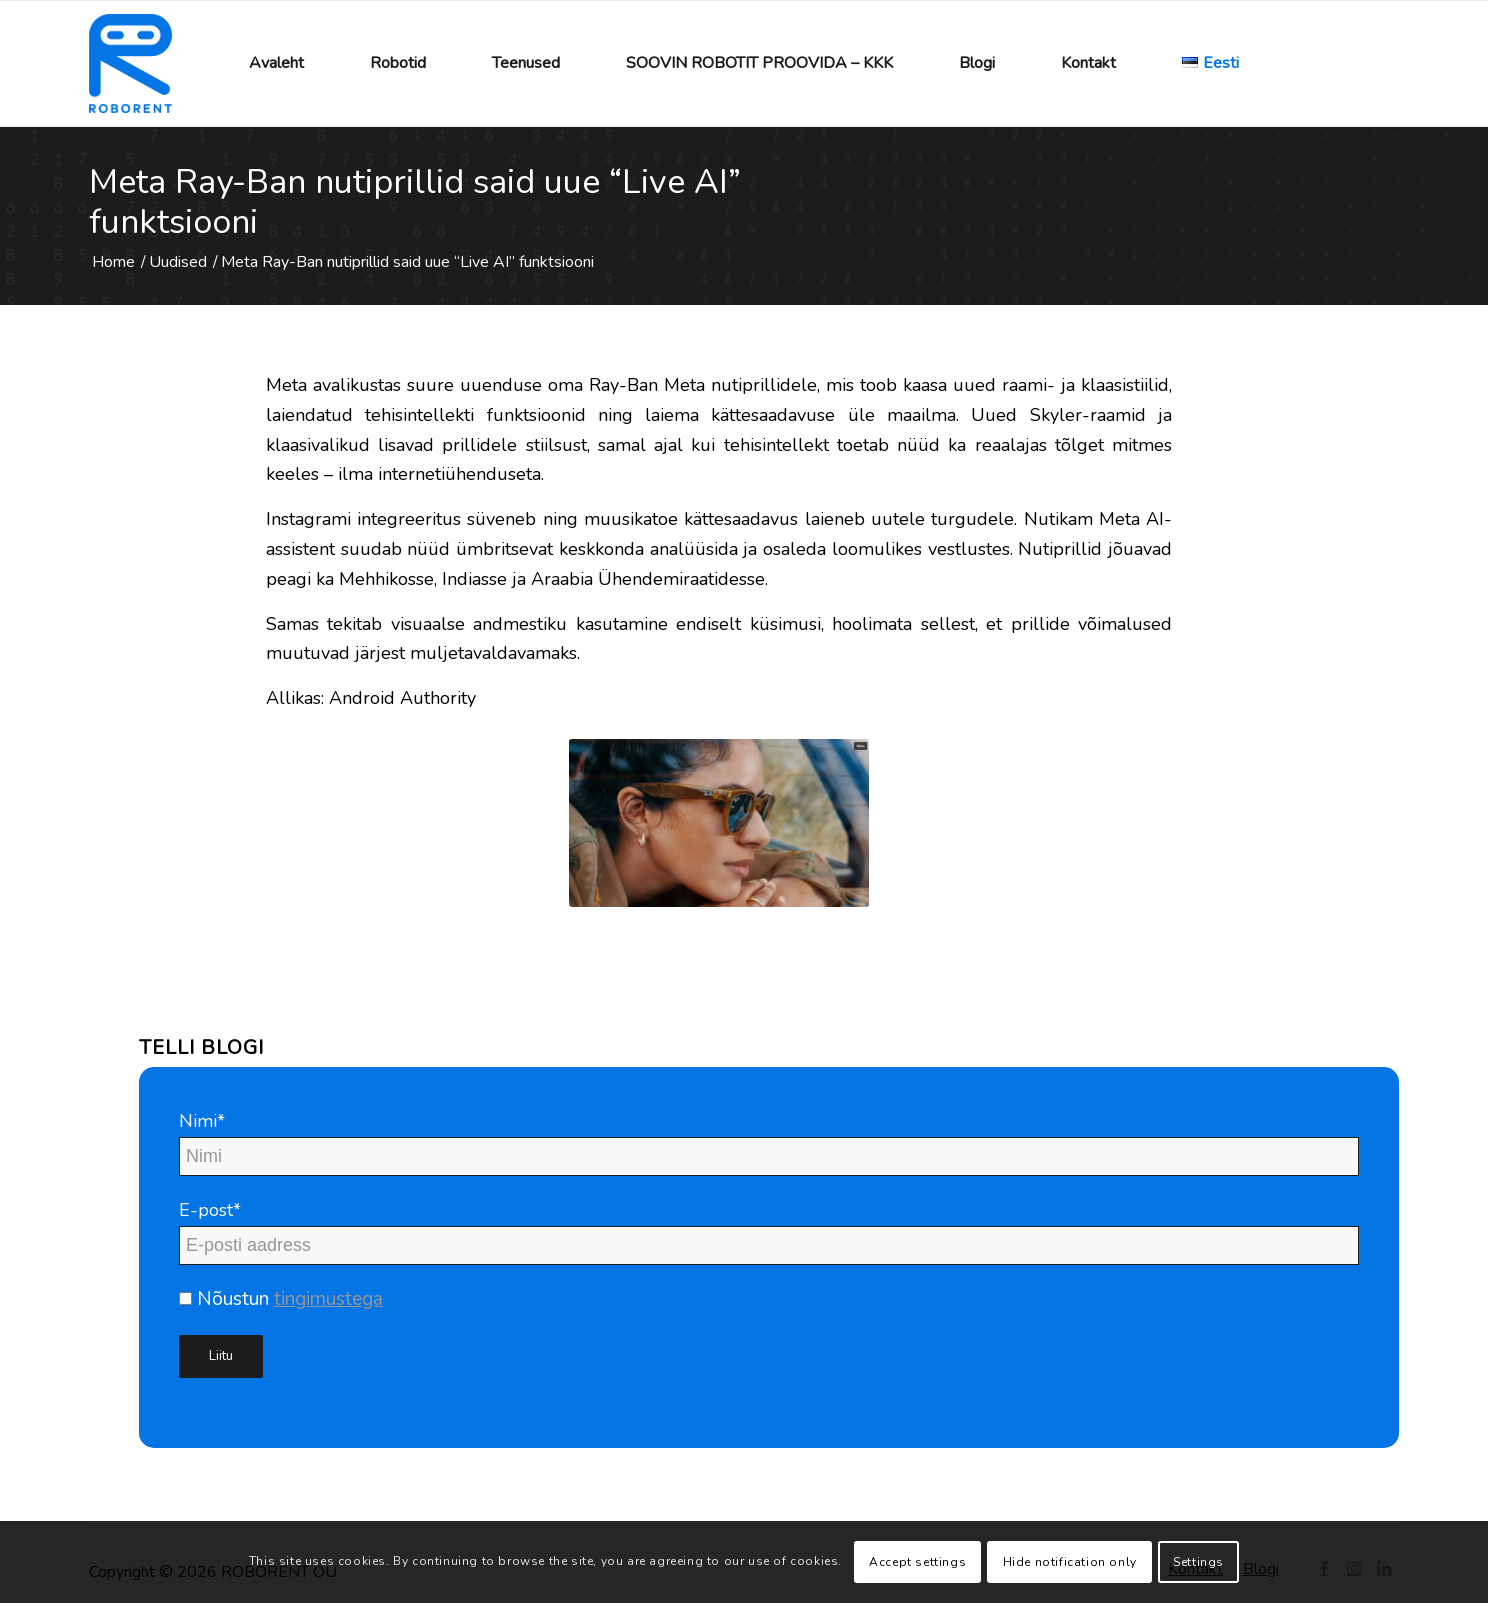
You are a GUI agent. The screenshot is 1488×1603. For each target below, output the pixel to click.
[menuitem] (276, 63)
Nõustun (281, 1299)
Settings (1198, 1562)
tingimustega (328, 1299)
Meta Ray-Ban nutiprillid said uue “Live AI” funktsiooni (415, 202)
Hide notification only (1070, 1562)
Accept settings (917, 1562)
